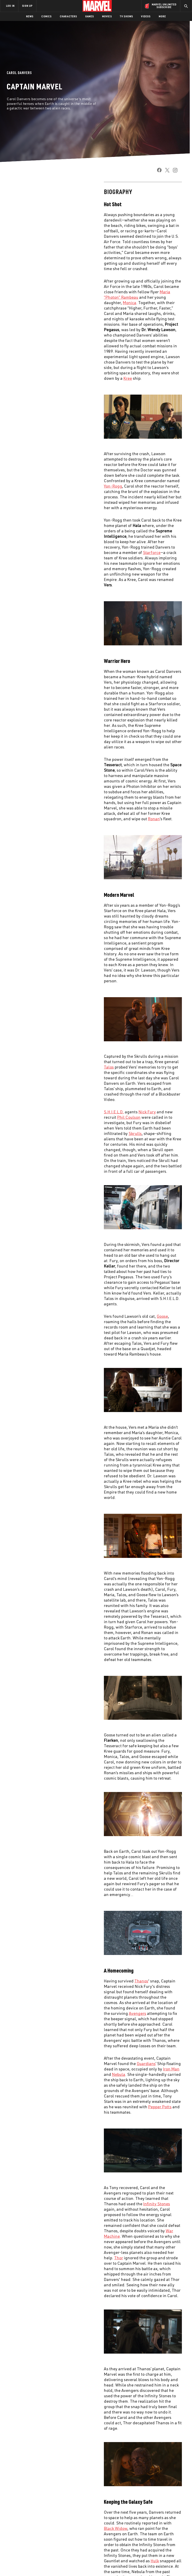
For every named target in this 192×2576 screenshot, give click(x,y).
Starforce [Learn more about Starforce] (56, 552)
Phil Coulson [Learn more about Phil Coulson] (33, 1117)
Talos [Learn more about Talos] (13, 1066)
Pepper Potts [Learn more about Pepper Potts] (64, 2106)
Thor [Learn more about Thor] (22, 2257)
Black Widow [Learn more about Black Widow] (19, 2528)
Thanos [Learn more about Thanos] (45, 1980)
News (29, 16)
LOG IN (10, 5)
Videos (145, 16)
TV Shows (126, 16)
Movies (107, 16)
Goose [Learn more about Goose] (66, 1316)
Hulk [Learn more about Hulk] (59, 2560)
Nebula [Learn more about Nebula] (22, 2074)
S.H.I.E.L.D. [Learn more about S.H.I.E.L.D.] (18, 1111)
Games (89, 16)
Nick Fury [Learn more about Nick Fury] (51, 1111)
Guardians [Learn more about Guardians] (50, 2063)
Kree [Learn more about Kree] (31, 378)
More (162, 16)
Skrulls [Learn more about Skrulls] (39, 1133)
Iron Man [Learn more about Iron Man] (75, 2068)
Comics (46, 16)
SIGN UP (27, 5)
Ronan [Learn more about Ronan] (58, 818)
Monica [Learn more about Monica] (33, 302)
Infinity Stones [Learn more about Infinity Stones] (60, 2203)
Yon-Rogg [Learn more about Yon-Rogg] (17, 486)
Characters (68, 16)
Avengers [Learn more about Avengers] (41, 2013)
